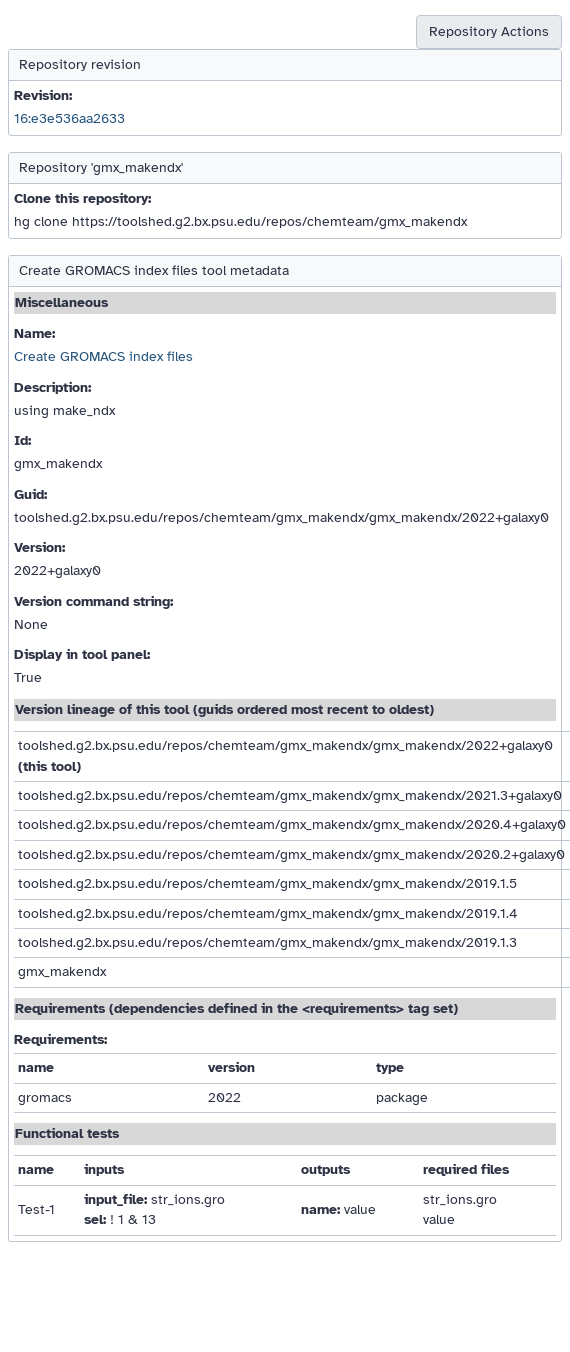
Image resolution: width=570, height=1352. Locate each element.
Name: (34, 333)
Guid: (30, 494)
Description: (52, 387)
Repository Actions (489, 31)
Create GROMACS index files (103, 356)
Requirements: (60, 1039)
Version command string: (93, 601)
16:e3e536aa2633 (69, 118)
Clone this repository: (82, 198)
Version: (39, 547)
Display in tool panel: (82, 654)
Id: (22, 440)
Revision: (43, 95)
